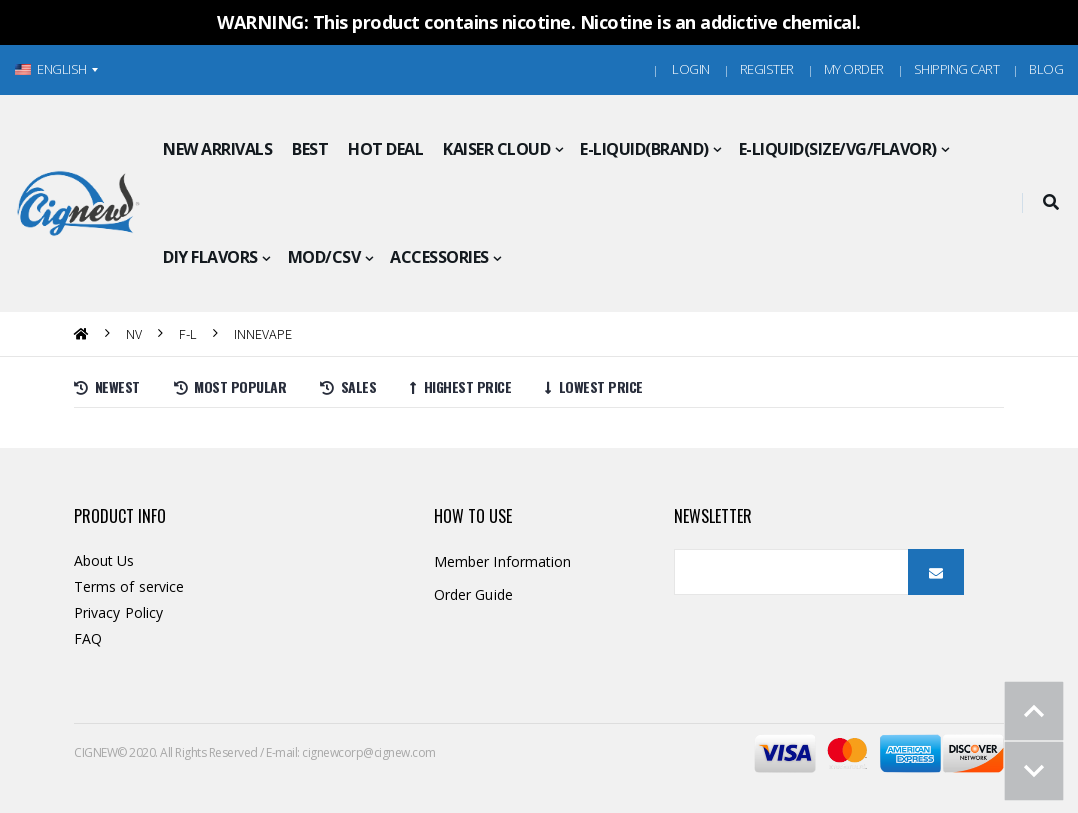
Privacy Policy (118, 612)
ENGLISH (51, 69)
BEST (310, 149)
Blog (1046, 69)
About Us (104, 560)
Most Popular (230, 386)
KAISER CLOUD (496, 149)
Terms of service (129, 586)
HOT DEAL (385, 149)
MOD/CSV (324, 257)
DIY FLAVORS (210, 257)
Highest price (460, 386)
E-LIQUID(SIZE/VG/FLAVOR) (838, 149)
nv (134, 333)
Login (691, 69)
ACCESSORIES (439, 257)
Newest (107, 386)
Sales (348, 386)
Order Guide (473, 594)
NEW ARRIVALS (217, 149)
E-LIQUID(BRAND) (644, 149)
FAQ (88, 638)
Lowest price (594, 386)
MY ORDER (854, 69)
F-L (188, 333)
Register (767, 69)
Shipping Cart (957, 69)
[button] (1050, 203)
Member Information (502, 561)
